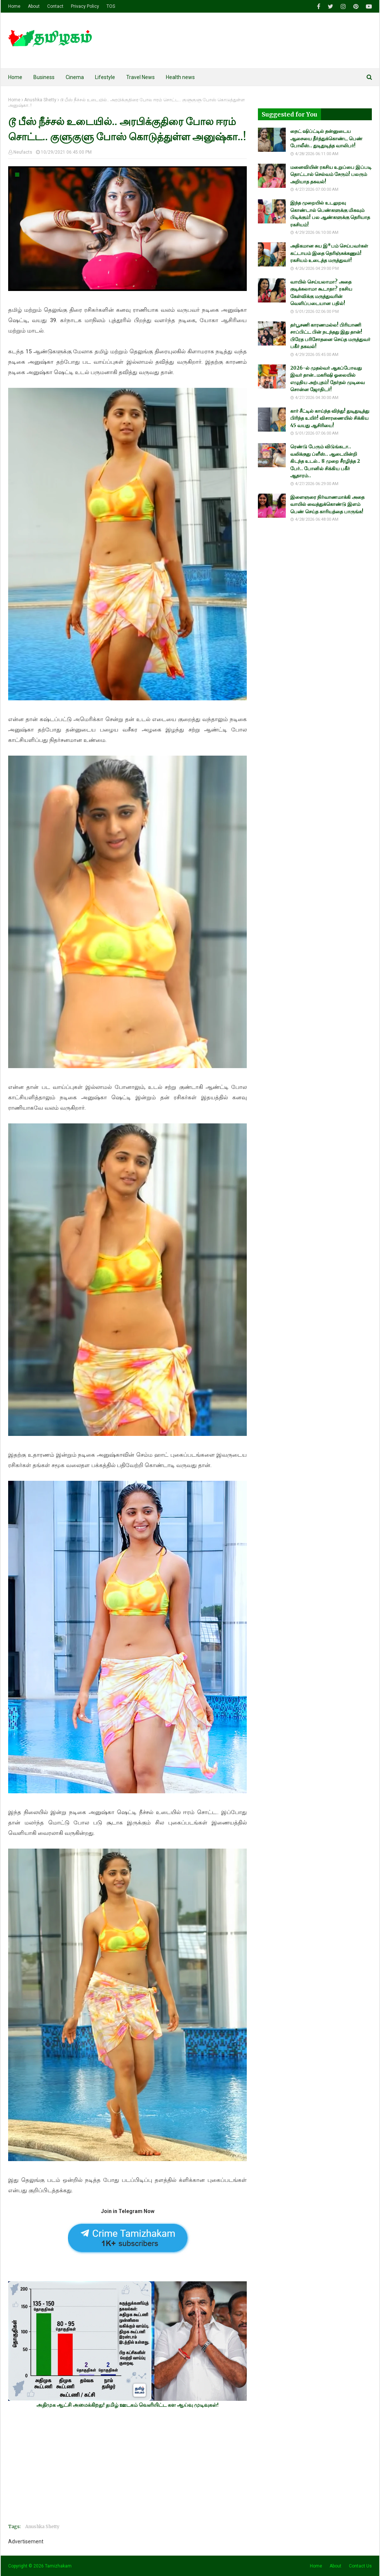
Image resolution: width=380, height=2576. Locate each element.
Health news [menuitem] (180, 77)
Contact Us (360, 2566)
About (34, 6)
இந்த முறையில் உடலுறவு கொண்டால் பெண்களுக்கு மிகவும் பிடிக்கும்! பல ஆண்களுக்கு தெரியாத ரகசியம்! (330, 214)
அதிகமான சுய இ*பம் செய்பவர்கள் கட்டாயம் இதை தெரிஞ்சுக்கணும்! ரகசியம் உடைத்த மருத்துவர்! (329, 253)
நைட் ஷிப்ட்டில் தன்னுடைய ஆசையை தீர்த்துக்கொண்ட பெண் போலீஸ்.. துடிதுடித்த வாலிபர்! (326, 138)
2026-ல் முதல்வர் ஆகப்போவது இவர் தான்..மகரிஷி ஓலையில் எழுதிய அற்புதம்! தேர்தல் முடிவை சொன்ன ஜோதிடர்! (327, 379)
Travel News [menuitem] (140, 77)
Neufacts (22, 152)
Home (14, 6)
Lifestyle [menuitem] (105, 77)
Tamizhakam (58, 2566)
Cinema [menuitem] (75, 77)
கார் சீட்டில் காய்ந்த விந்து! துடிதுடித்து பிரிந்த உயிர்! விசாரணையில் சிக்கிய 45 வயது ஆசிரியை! (329, 418)
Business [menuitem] (44, 77)
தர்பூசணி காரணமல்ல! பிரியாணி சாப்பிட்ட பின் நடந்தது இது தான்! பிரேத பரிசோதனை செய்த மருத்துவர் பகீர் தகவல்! (330, 336)
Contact (55, 6)
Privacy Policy (85, 6)
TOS (111, 6)
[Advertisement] (127, 2466)
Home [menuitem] (15, 77)
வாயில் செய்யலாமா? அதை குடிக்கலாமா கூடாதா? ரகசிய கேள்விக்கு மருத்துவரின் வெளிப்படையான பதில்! (321, 293)
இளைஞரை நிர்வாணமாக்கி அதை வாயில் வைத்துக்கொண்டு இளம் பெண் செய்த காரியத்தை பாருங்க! (327, 504)
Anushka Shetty (40, 99)
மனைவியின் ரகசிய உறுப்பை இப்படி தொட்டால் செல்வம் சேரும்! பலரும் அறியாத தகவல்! (330, 174)
